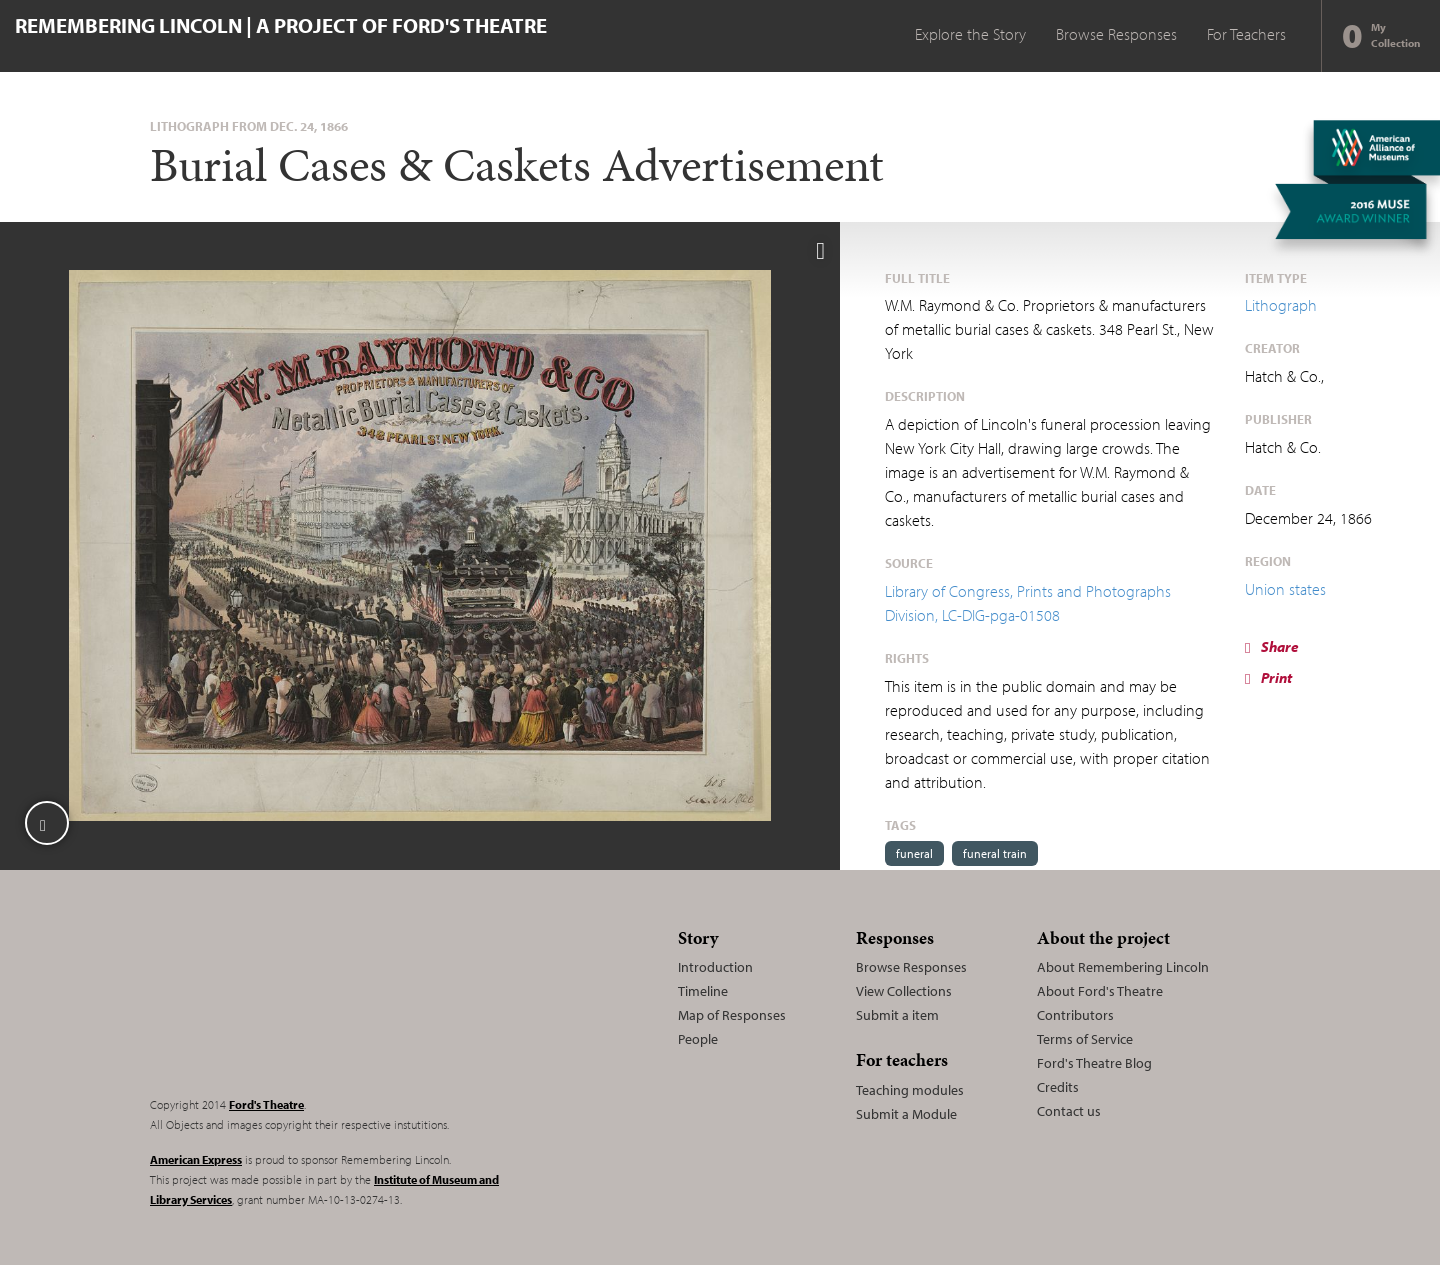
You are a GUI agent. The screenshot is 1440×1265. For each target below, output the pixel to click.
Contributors (1075, 1015)
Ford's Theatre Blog (1094, 1063)
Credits (1058, 1087)
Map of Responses (732, 1015)
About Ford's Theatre (1100, 991)
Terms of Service (1085, 1039)
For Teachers (1246, 34)
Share (1272, 646)
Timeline (703, 991)
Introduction (715, 967)
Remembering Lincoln (275, 1000)
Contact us (1069, 1111)
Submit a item (897, 1015)
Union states (1285, 589)
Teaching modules (910, 1090)
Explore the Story (970, 34)
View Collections (904, 991)
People (698, 1039)
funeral (914, 853)
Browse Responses (1116, 34)
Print (1268, 677)
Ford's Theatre (266, 1104)
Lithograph (1281, 305)
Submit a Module (906, 1114)
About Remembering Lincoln (1123, 967)
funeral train (995, 853)
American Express (196, 1159)
